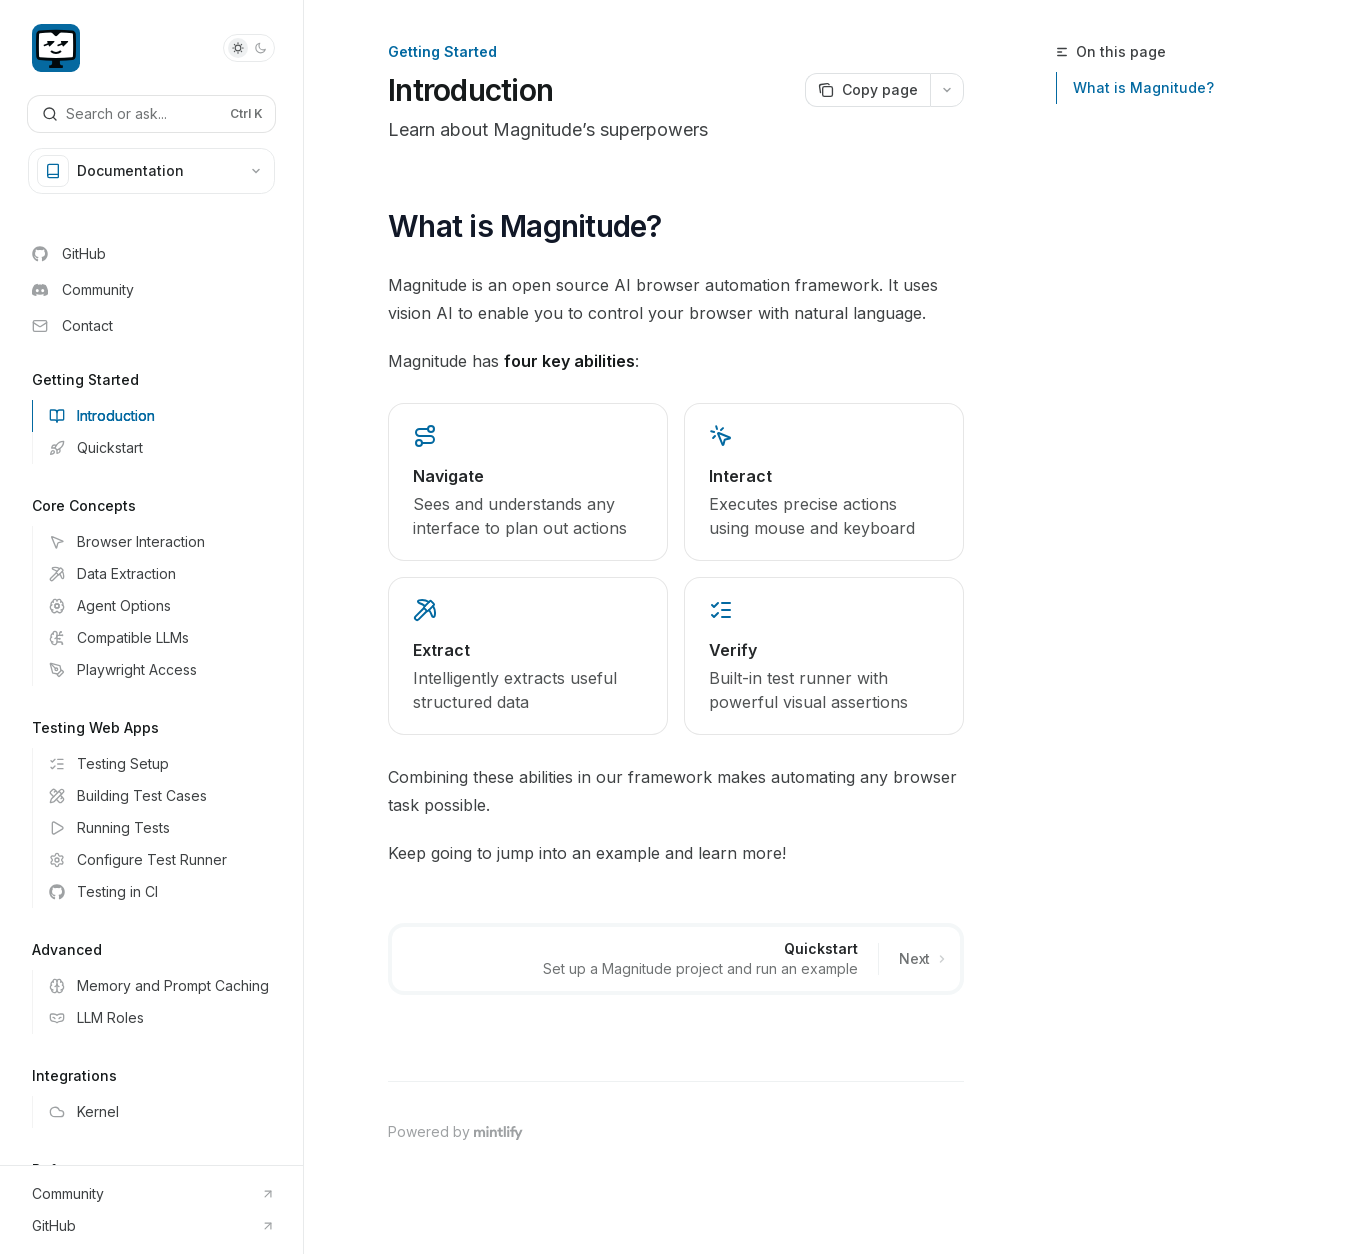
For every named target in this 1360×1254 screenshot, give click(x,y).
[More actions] (947, 90)
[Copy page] (867, 90)
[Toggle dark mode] (249, 48)
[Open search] (151, 114)
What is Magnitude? (1143, 87)
